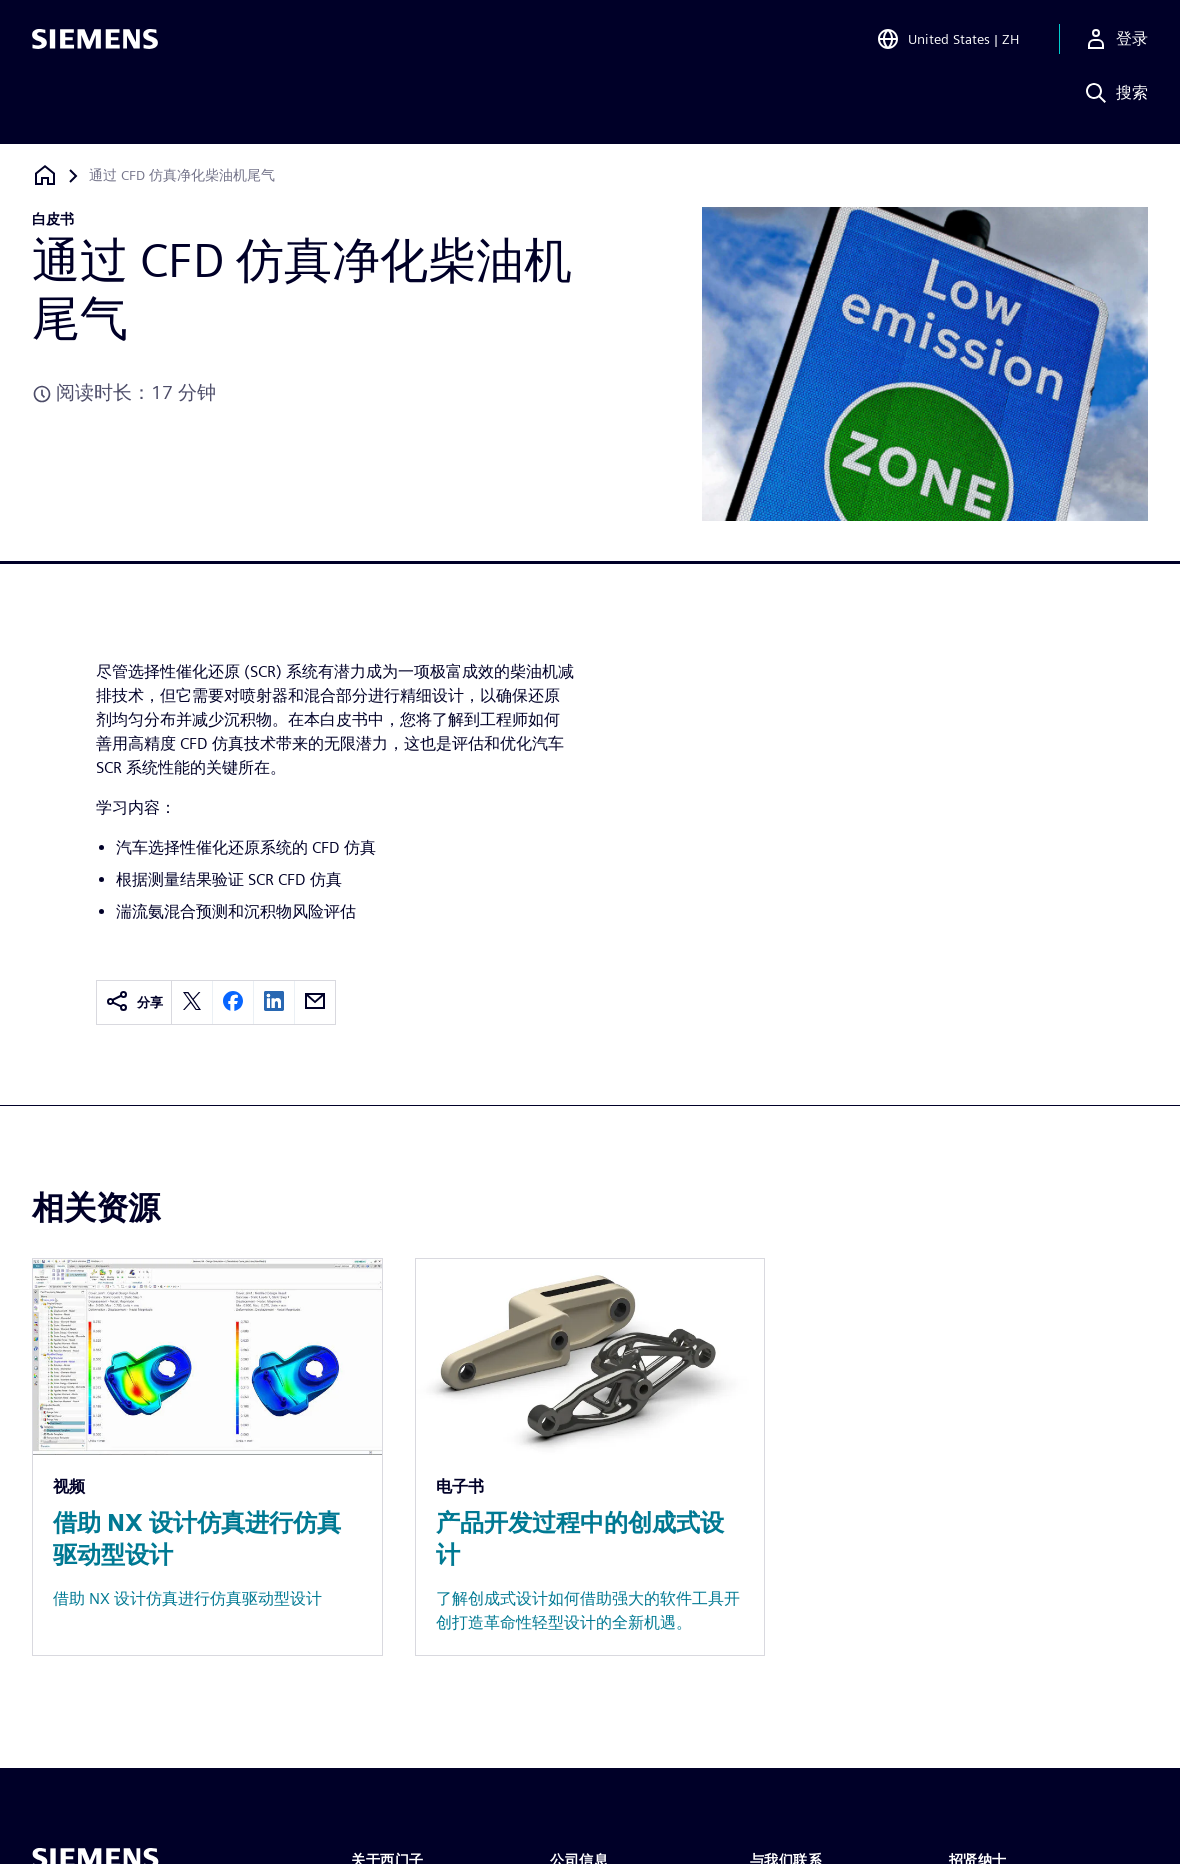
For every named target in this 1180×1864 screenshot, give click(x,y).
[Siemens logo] (95, 44)
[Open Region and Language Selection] (947, 44)
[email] (315, 1002)
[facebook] (233, 1002)
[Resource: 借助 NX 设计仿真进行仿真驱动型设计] (207, 1457)
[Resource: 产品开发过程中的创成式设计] (590, 1457)
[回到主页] (45, 175)
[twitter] (192, 1002)
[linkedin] (274, 1002)
